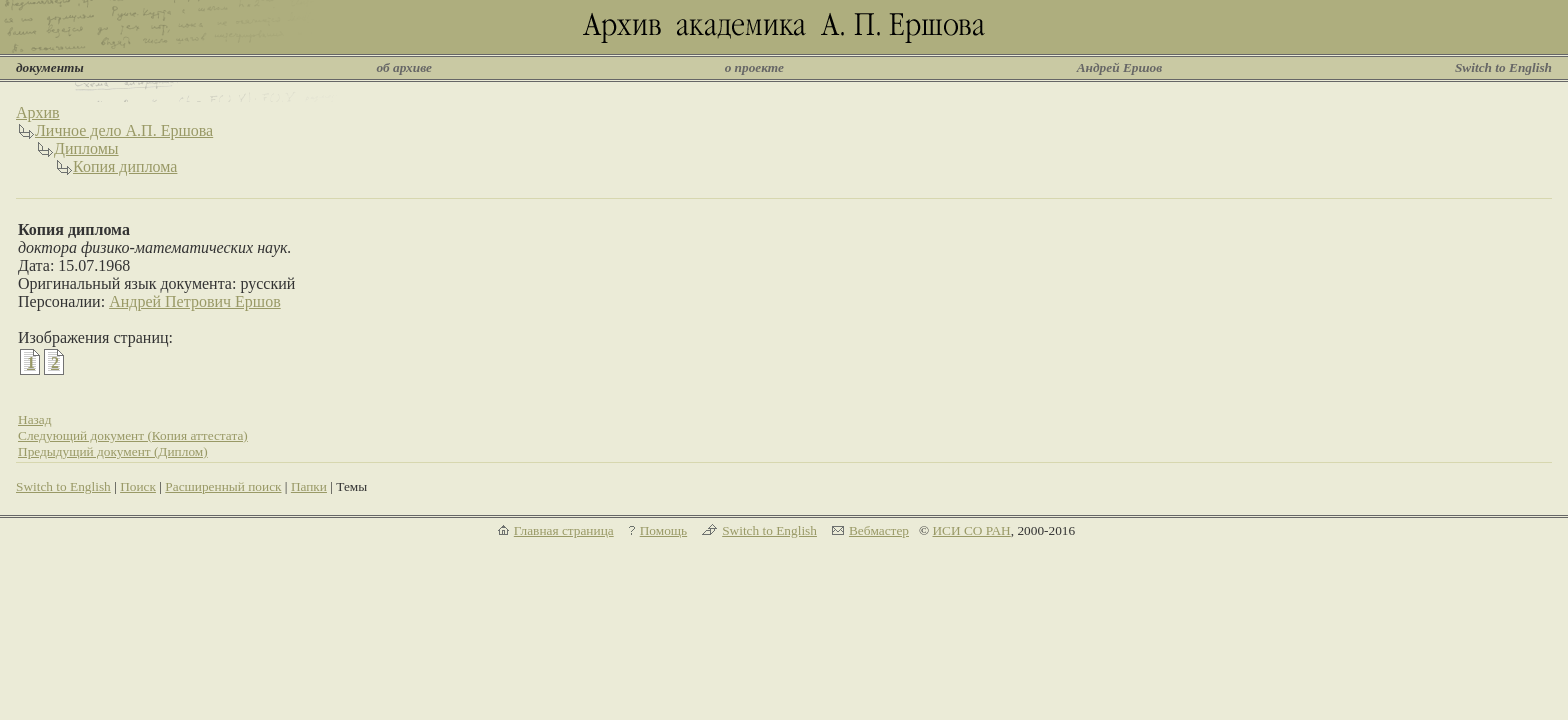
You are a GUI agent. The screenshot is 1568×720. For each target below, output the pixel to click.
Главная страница (564, 530)
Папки (309, 486)
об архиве (404, 67)
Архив (38, 112)
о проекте (754, 67)
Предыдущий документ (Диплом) (113, 451)
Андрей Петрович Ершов (195, 301)
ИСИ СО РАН (971, 530)
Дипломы (86, 148)
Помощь (663, 530)
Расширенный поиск (223, 486)
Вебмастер (879, 530)
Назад (35, 419)
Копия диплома (125, 166)
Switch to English (1503, 67)
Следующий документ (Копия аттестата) (133, 435)
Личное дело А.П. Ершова (124, 130)
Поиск (138, 486)
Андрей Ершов (1120, 67)
